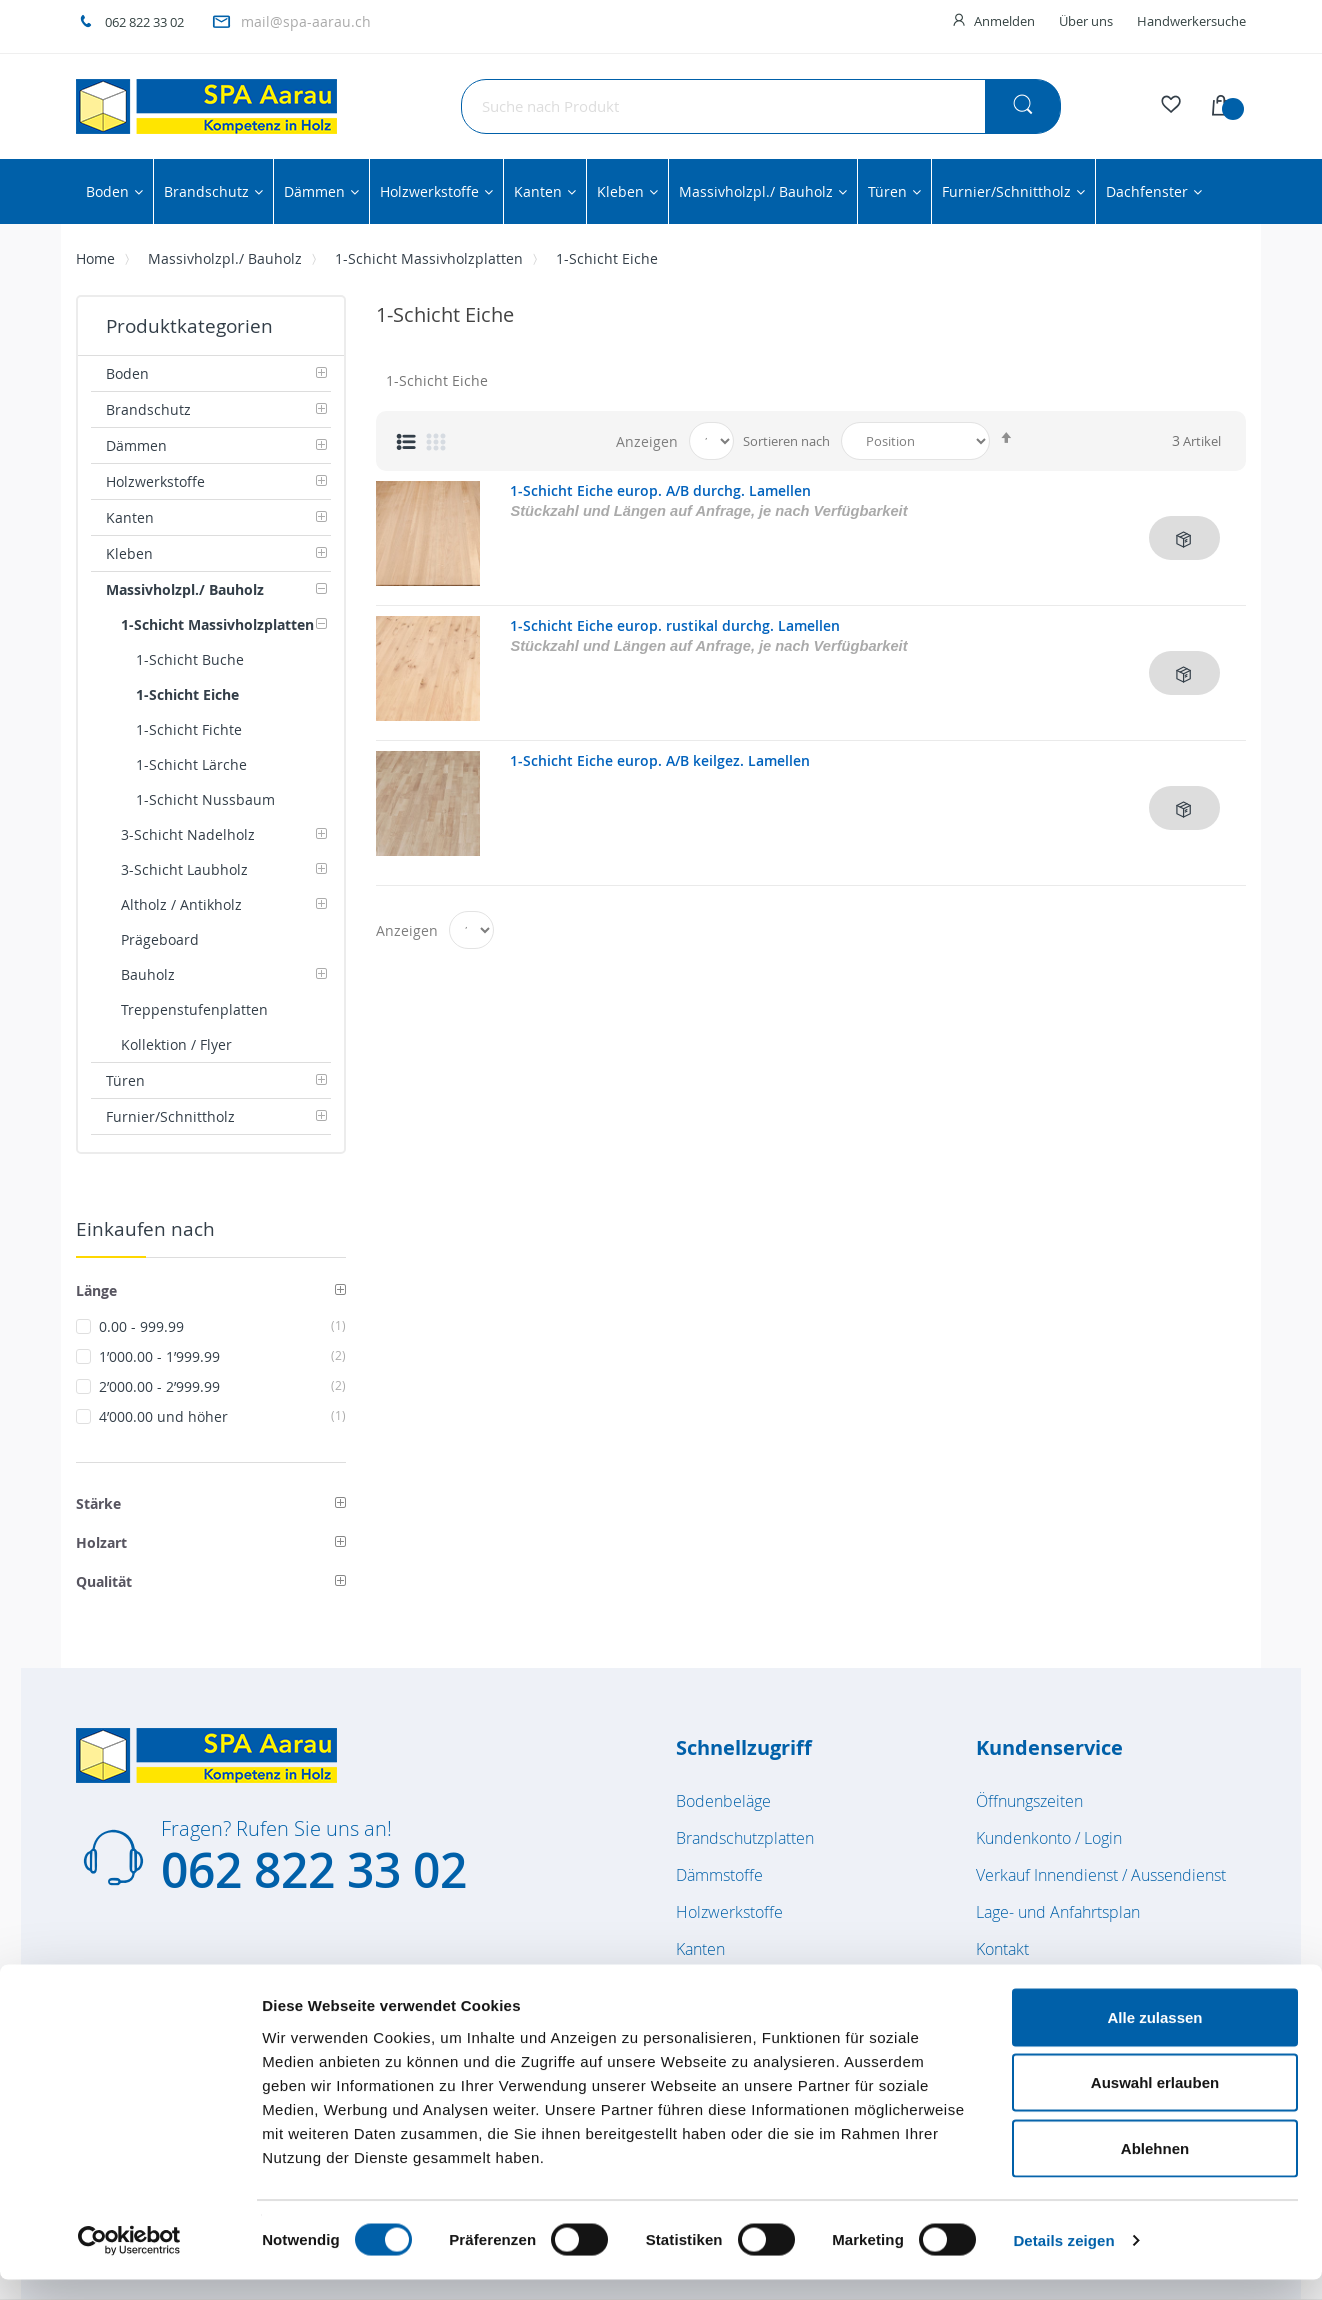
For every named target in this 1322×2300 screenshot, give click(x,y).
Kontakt (1002, 1949)
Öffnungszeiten (1029, 1801)
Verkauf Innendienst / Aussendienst (1101, 1875)
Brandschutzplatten (745, 1838)
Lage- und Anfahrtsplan (1058, 1912)
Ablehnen (1155, 2168)
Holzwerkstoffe (729, 1912)
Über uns (1086, 21)
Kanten (700, 1949)
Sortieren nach (786, 441)
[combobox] (761, 106)
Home (95, 258)
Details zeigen (1063, 2260)
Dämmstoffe (719, 1875)
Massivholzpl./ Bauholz (225, 258)
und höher (222, 1416)
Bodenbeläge (723, 1801)
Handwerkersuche (1191, 21)
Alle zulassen (1154, 2037)
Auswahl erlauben (1155, 2103)
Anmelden (1004, 21)
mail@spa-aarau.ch (306, 21)
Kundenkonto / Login (1049, 1838)
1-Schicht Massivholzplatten (429, 258)
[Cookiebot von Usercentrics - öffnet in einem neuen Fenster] (129, 2261)
